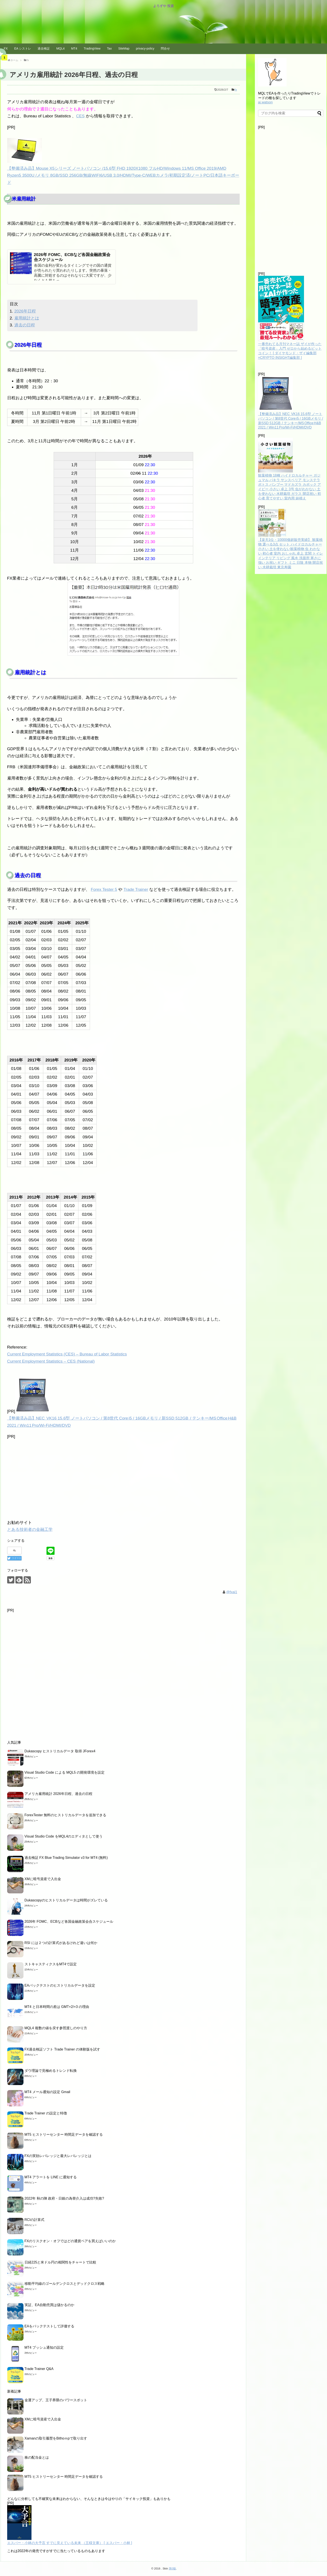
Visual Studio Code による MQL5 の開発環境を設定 (65, 1772)
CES (80, 116)
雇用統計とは (26, 318)
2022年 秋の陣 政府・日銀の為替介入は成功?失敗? (64, 2198)
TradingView (92, 48)
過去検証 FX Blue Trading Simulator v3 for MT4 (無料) (66, 1857)
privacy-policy (145, 48)
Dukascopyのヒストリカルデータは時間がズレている (66, 1900)
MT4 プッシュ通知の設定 (44, 2347)
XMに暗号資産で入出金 (43, 1879)
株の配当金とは (37, 2457)
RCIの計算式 (35, 2220)
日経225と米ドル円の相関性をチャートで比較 (60, 2262)
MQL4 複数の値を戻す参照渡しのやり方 (56, 2028)
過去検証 (44, 48)
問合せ (165, 48)
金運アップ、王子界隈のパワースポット (56, 2400)
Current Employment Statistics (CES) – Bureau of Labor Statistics (67, 1354)
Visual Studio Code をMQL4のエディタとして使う (64, 1836)
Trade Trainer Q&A (39, 2369)
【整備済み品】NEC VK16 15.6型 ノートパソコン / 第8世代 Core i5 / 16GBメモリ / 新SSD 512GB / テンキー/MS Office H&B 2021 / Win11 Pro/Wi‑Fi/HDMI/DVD (122, 1418)
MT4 (74, 48)
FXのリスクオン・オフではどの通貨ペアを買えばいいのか (70, 2241)
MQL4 (60, 48)
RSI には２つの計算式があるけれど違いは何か (61, 1943)
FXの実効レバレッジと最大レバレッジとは (58, 2156)
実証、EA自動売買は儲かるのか (49, 2305)
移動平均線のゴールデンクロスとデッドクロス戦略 (65, 2283)
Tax (109, 48)
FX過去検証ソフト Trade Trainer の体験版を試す (62, 2049)
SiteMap (123, 48)
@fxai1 (231, 1592)
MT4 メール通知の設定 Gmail (47, 2092)
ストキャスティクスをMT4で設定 (51, 1964)
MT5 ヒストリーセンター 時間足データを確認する (64, 2134)
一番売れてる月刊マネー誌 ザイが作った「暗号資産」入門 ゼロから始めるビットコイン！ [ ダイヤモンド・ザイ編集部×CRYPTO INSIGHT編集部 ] (290, 348)
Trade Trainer (135, 889)
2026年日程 (25, 311)
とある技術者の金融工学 (30, 1529)
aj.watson (265, 102)
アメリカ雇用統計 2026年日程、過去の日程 (58, 1794)
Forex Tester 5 (104, 889)
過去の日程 (24, 325)
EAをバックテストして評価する (49, 2326)
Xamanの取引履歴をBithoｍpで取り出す (56, 2438)
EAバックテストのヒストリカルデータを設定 (60, 1985)
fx (236, 89)
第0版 (172, 2568)
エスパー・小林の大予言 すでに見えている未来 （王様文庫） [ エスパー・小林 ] (69, 2541)
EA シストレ (22, 48)
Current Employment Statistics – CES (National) (51, 1361)
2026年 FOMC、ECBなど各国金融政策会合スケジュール (69, 1921)
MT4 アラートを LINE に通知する (51, 2177)
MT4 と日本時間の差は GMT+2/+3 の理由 (57, 2007)
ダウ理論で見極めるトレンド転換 (51, 2070)
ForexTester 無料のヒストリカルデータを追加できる (65, 1815)
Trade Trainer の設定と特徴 (46, 2113)
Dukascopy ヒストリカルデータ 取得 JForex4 (60, 1751)
